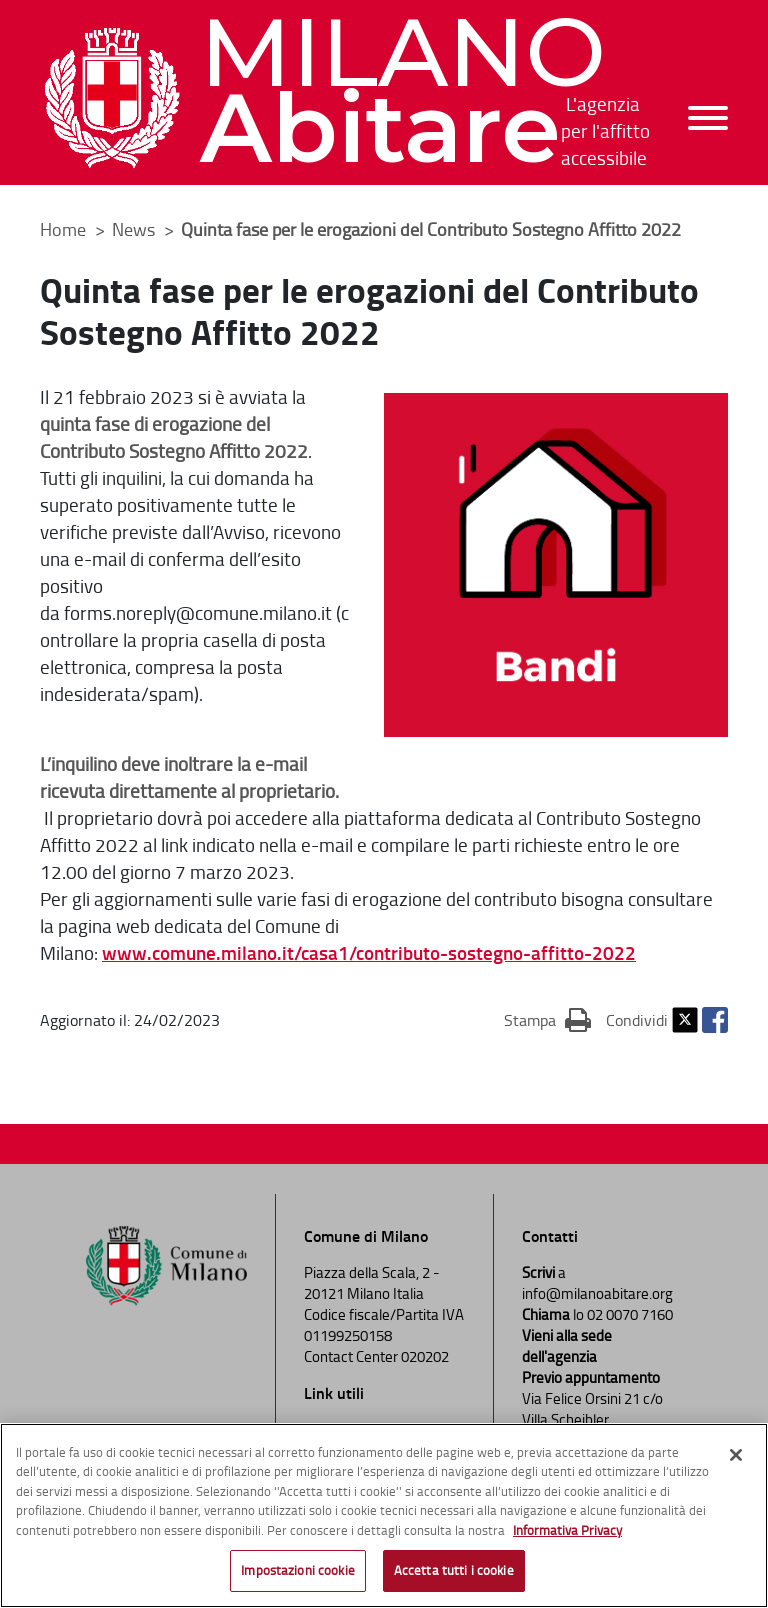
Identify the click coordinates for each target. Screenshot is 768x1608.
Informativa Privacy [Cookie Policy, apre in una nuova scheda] (567, 1531)
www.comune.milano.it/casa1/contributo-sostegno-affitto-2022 (369, 952)
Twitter (685, 1020)
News (135, 229)
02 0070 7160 (630, 1314)
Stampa (547, 1019)
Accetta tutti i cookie (454, 1571)
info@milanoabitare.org (597, 1293)
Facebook (715, 1020)
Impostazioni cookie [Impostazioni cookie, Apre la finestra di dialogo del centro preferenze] (297, 1571)
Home (63, 229)
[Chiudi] (736, 1456)
